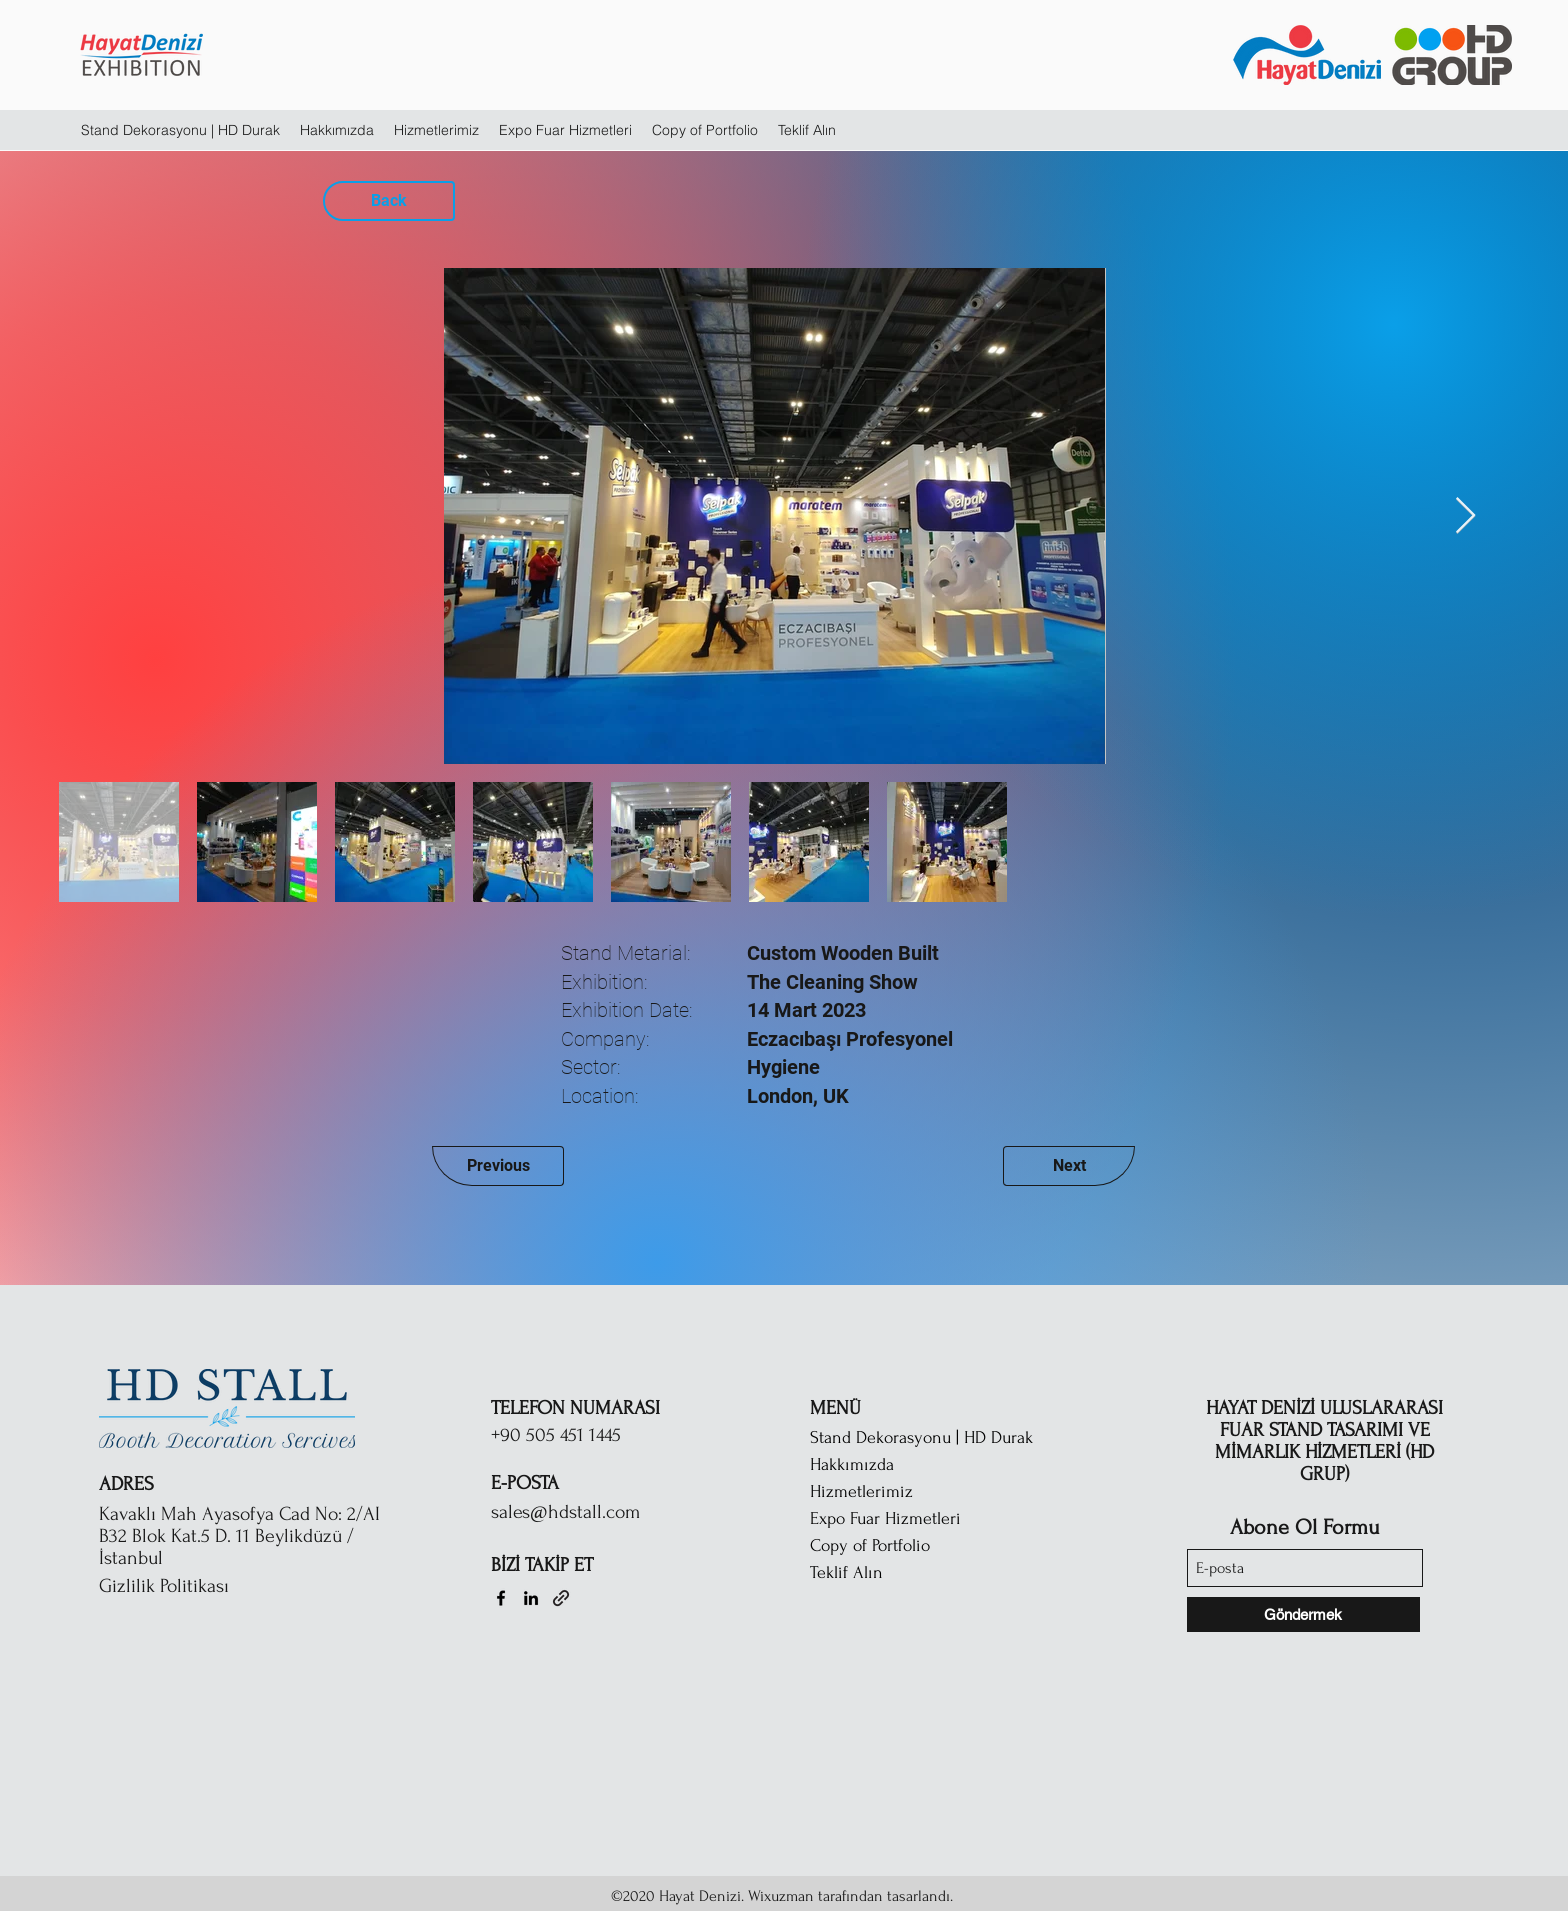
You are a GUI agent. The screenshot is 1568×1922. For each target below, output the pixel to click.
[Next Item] (1465, 516)
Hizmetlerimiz (861, 1491)
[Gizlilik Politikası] (204, 1586)
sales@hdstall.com (565, 1512)
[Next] (1069, 1166)
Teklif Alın (846, 1572)
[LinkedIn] (531, 1598)
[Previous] (498, 1166)
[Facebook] (501, 1598)
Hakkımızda (852, 1464)
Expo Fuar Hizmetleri (885, 1518)
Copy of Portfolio (870, 1545)
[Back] (389, 201)
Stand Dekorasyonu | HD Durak (921, 1437)
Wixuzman (781, 1896)
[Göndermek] (1303, 1614)
